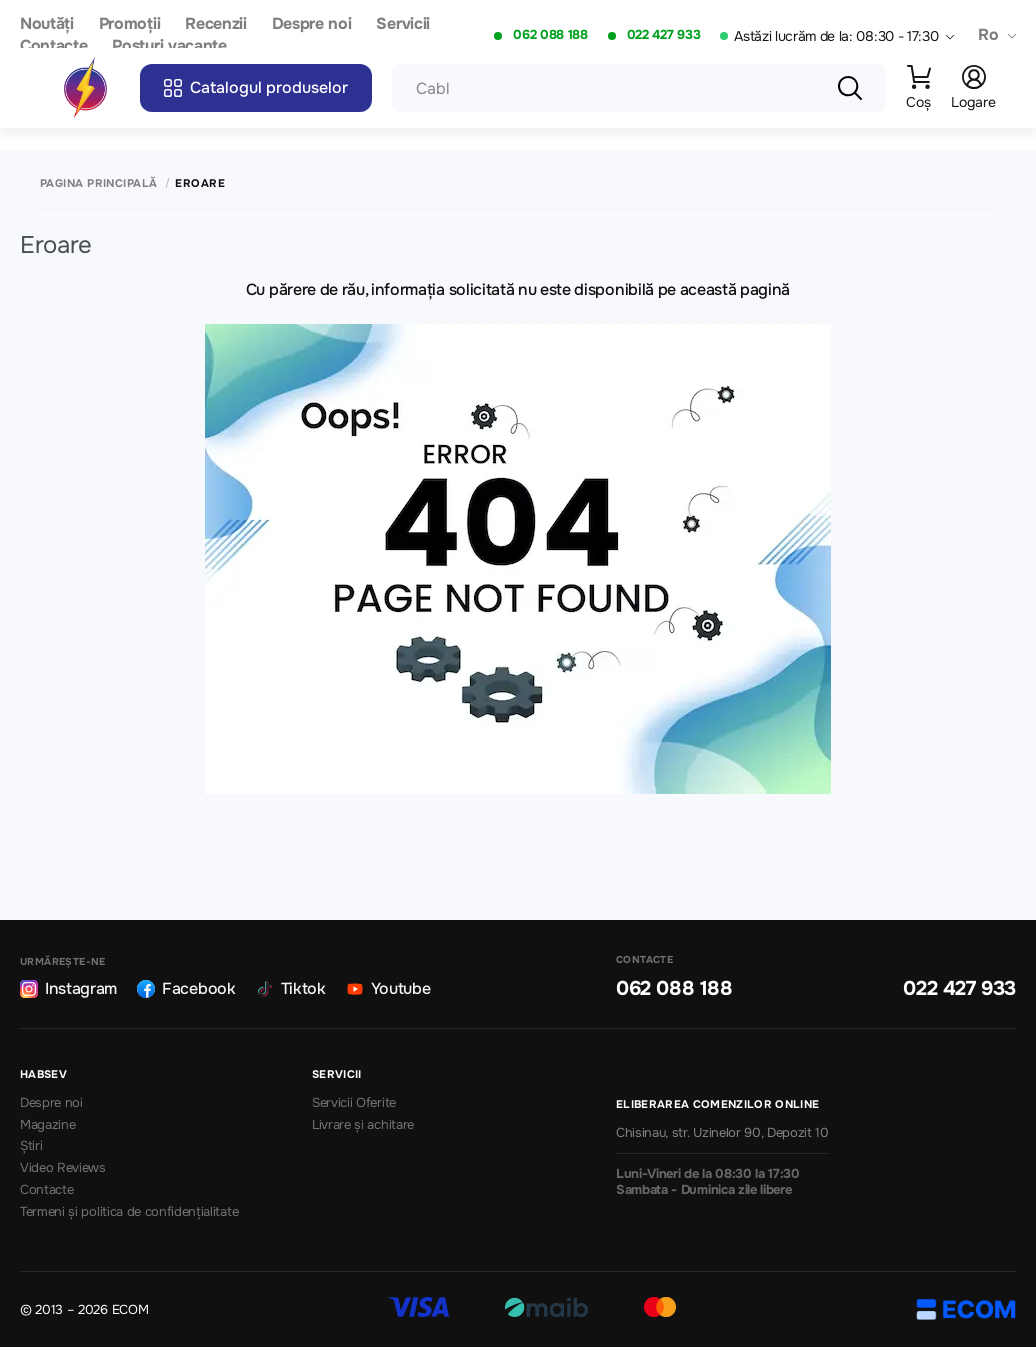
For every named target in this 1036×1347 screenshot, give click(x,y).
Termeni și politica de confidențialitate (129, 1212)
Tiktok (291, 988)
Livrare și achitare (363, 1125)
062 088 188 (550, 35)
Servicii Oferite (354, 1103)
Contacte (53, 46)
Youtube (388, 988)
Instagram (68, 988)
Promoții (129, 24)
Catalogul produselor (256, 87)
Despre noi (312, 24)
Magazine (47, 1125)
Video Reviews (63, 1168)
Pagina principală (98, 183)
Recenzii (215, 24)
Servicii (402, 24)
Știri (31, 1146)
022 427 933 (663, 35)
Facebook (186, 988)
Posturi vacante (169, 46)
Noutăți (47, 24)
